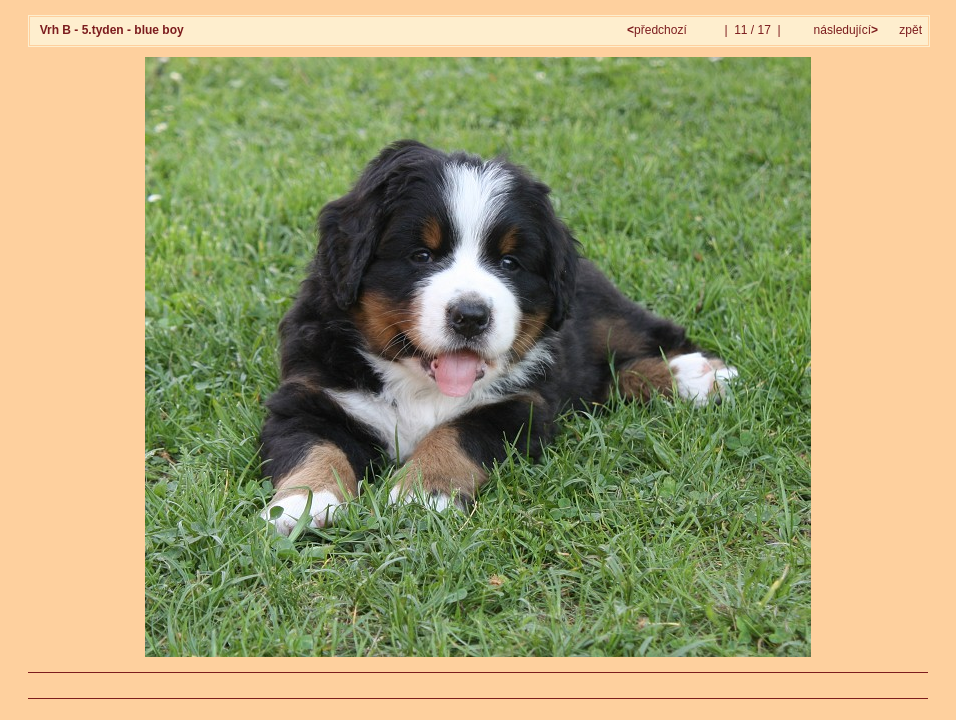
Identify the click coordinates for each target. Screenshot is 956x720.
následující (844, 30)
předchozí (658, 30)
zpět (910, 30)
